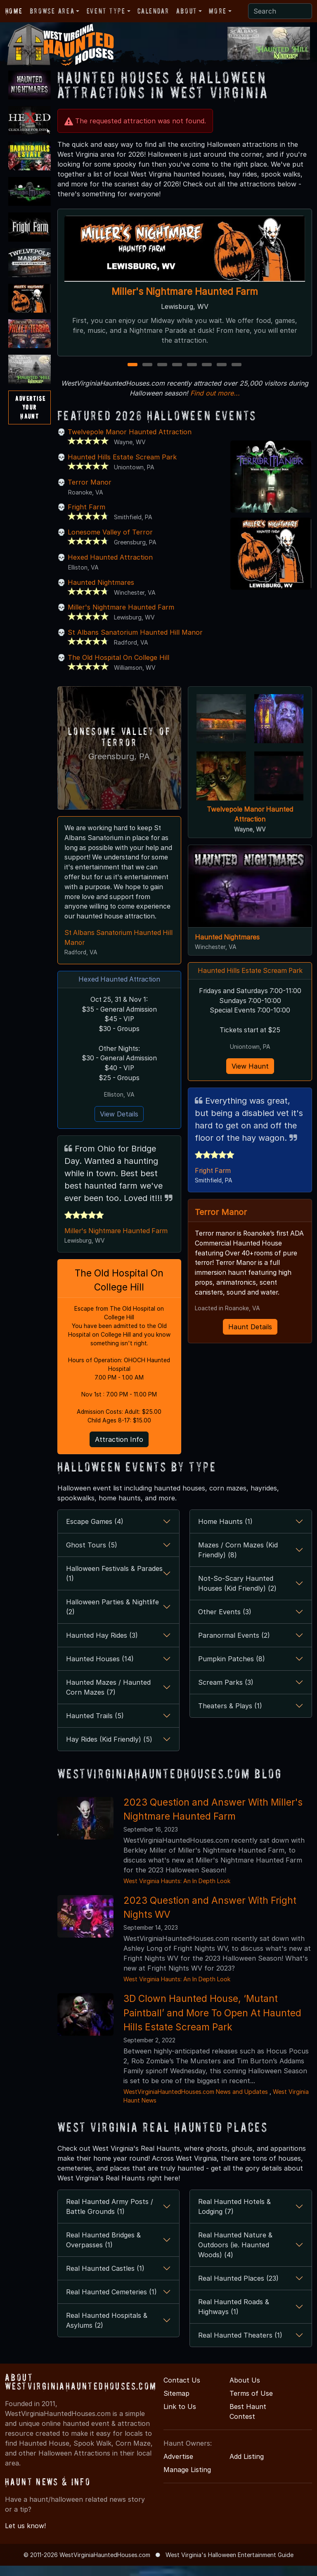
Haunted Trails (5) (95, 1737)
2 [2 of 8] (147, 375)
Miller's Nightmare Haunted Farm (184, 291)
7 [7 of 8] (222, 375)
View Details (119, 1134)
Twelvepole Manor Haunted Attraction (130, 442)
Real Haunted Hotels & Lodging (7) (234, 2228)
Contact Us (181, 2402)
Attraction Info (119, 1461)
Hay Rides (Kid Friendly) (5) (109, 1761)
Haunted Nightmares (101, 592)
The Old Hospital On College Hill (118, 667)
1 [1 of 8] (132, 375)
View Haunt (250, 1077)
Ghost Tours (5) (91, 1567)
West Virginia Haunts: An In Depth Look (176, 1902)
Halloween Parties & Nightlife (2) (112, 1629)
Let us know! (25, 2547)
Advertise (178, 2478)
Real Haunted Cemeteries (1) (111, 2314)
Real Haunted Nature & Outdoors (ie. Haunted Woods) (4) (235, 2267)
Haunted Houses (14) (100, 1681)
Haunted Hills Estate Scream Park (122, 467)
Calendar (153, 11)
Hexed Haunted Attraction (110, 567)
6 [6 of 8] (207, 375)
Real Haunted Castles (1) (105, 2290)
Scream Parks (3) (225, 1704)
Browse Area (52, 11)
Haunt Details (250, 1339)
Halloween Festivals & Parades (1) (114, 1595)
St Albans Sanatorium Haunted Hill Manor (135, 642)
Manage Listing (187, 2491)
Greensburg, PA (119, 765)
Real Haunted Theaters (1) (240, 2357)
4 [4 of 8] (177, 375)
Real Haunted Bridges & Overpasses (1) (103, 2262)
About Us (244, 2402)
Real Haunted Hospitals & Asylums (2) (106, 2342)
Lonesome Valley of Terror (110, 542)
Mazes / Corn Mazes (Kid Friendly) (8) (238, 1572)
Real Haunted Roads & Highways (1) (233, 2328)
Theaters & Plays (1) (230, 1728)
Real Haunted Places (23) (238, 2300)
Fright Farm (86, 517)
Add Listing (246, 2478)
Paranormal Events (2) (234, 1657)
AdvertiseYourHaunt (30, 407)
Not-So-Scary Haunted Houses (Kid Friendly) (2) (237, 1605)
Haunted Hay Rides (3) (102, 1657)
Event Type (106, 11)
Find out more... (215, 403)
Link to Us (179, 2428)
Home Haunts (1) (225, 1543)
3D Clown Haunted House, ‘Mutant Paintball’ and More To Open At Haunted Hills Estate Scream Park (212, 2034)
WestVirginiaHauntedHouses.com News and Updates (195, 2113)
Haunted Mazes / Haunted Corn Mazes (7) (108, 1709)
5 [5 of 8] (192, 375)
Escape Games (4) (94, 1543)
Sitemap (176, 2415)
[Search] (280, 11)
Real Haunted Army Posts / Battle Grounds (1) (109, 2228)
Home (13, 11)
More (217, 11)
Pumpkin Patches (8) (231, 1681)
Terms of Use (251, 2415)
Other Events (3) (224, 1633)
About (186, 11)
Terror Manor (89, 492)
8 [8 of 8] (236, 375)
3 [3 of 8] (162, 375)
